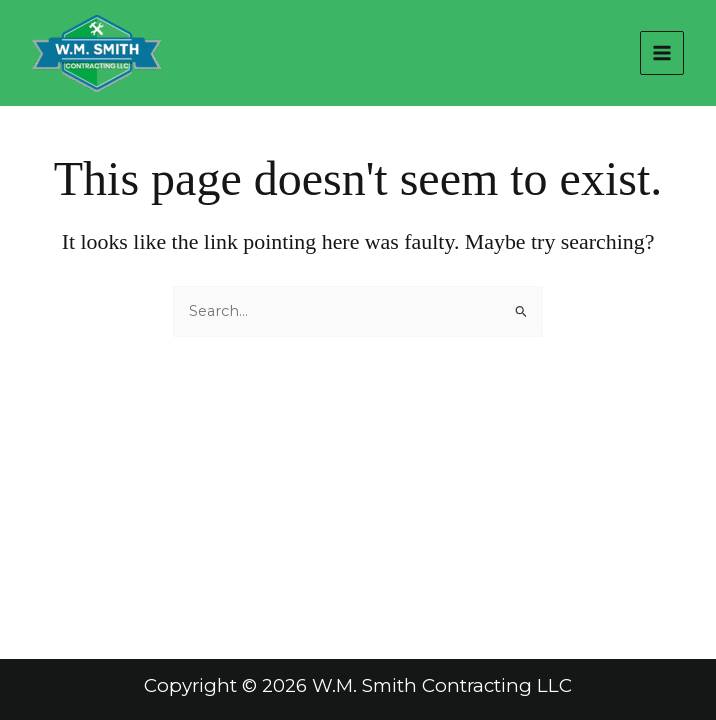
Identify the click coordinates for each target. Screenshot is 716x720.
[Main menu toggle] (662, 53)
